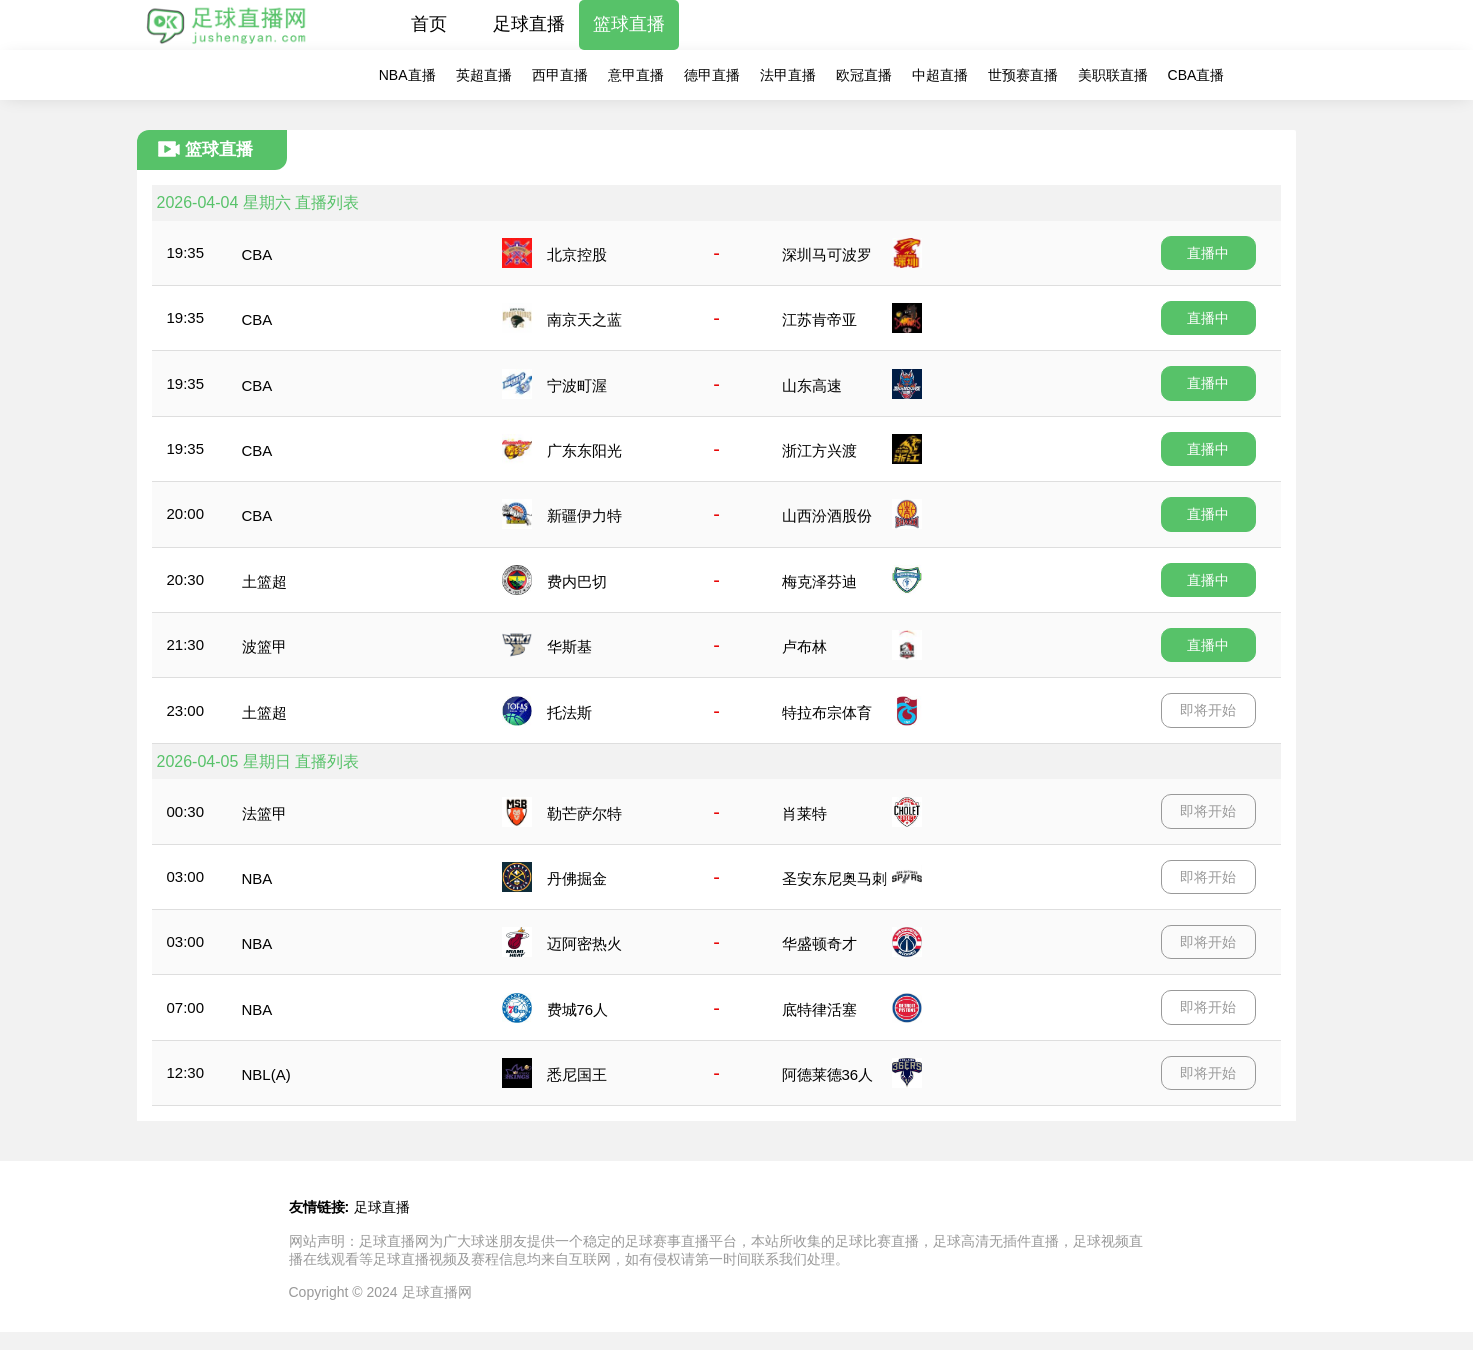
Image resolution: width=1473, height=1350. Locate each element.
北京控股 (577, 254)
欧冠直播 (864, 75)
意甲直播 (636, 75)
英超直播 (484, 75)
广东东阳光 (584, 450)
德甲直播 (712, 75)
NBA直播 (407, 75)
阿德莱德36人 (828, 1074)
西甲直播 (560, 75)
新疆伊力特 (584, 515)
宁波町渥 (577, 385)
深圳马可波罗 (827, 254)
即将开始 (1208, 710)
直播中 (1208, 253)
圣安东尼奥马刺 (834, 878)
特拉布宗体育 (827, 712)
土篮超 (264, 581)
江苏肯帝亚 (819, 319)
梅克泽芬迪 (819, 581)
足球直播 (529, 24)
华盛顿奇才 (819, 943)
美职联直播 (1113, 75)
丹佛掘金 (577, 878)
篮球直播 (629, 24)
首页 (429, 24)
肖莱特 (804, 813)
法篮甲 (264, 813)
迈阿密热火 (584, 943)
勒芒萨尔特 (584, 813)
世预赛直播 (1023, 75)
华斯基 (569, 646)
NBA (257, 878)
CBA (257, 254)
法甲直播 (788, 75)
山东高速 (812, 385)
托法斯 (569, 712)
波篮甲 (264, 646)
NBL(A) (266, 1074)
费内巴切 (577, 581)
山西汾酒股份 (827, 515)
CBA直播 (1196, 75)
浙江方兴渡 (819, 450)
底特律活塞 (819, 1009)
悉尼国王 (577, 1074)
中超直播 (940, 75)
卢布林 (804, 646)
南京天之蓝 (584, 319)
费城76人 (578, 1009)
